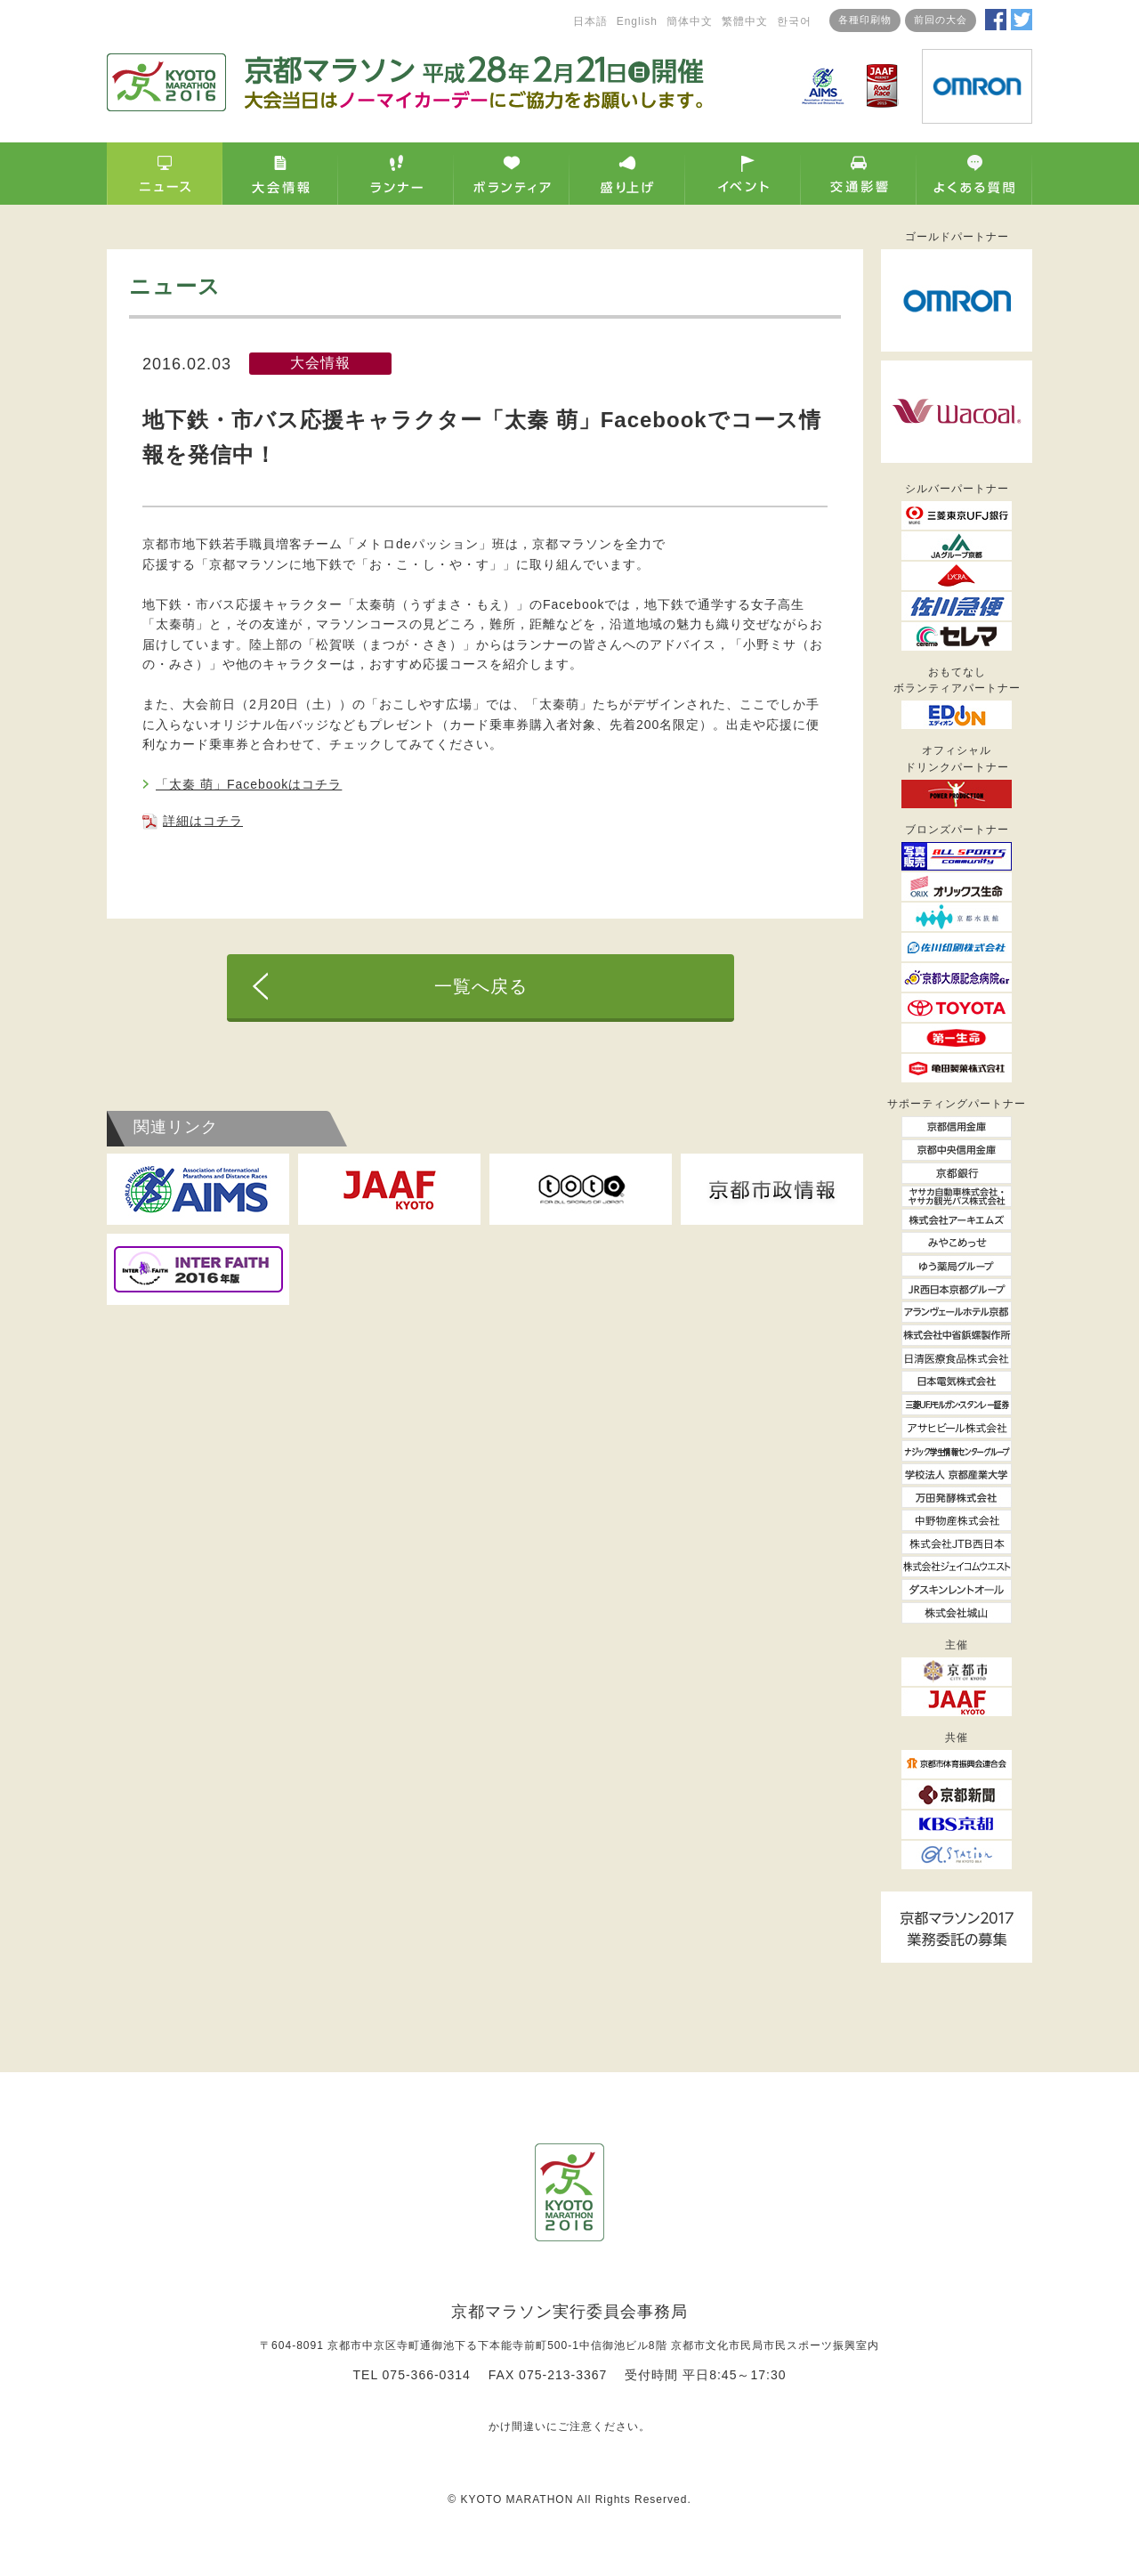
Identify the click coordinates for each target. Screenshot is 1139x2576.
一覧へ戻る (481, 986)
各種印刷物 (865, 19)
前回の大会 (940, 19)
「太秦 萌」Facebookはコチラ (249, 784)
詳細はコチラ (203, 821)
